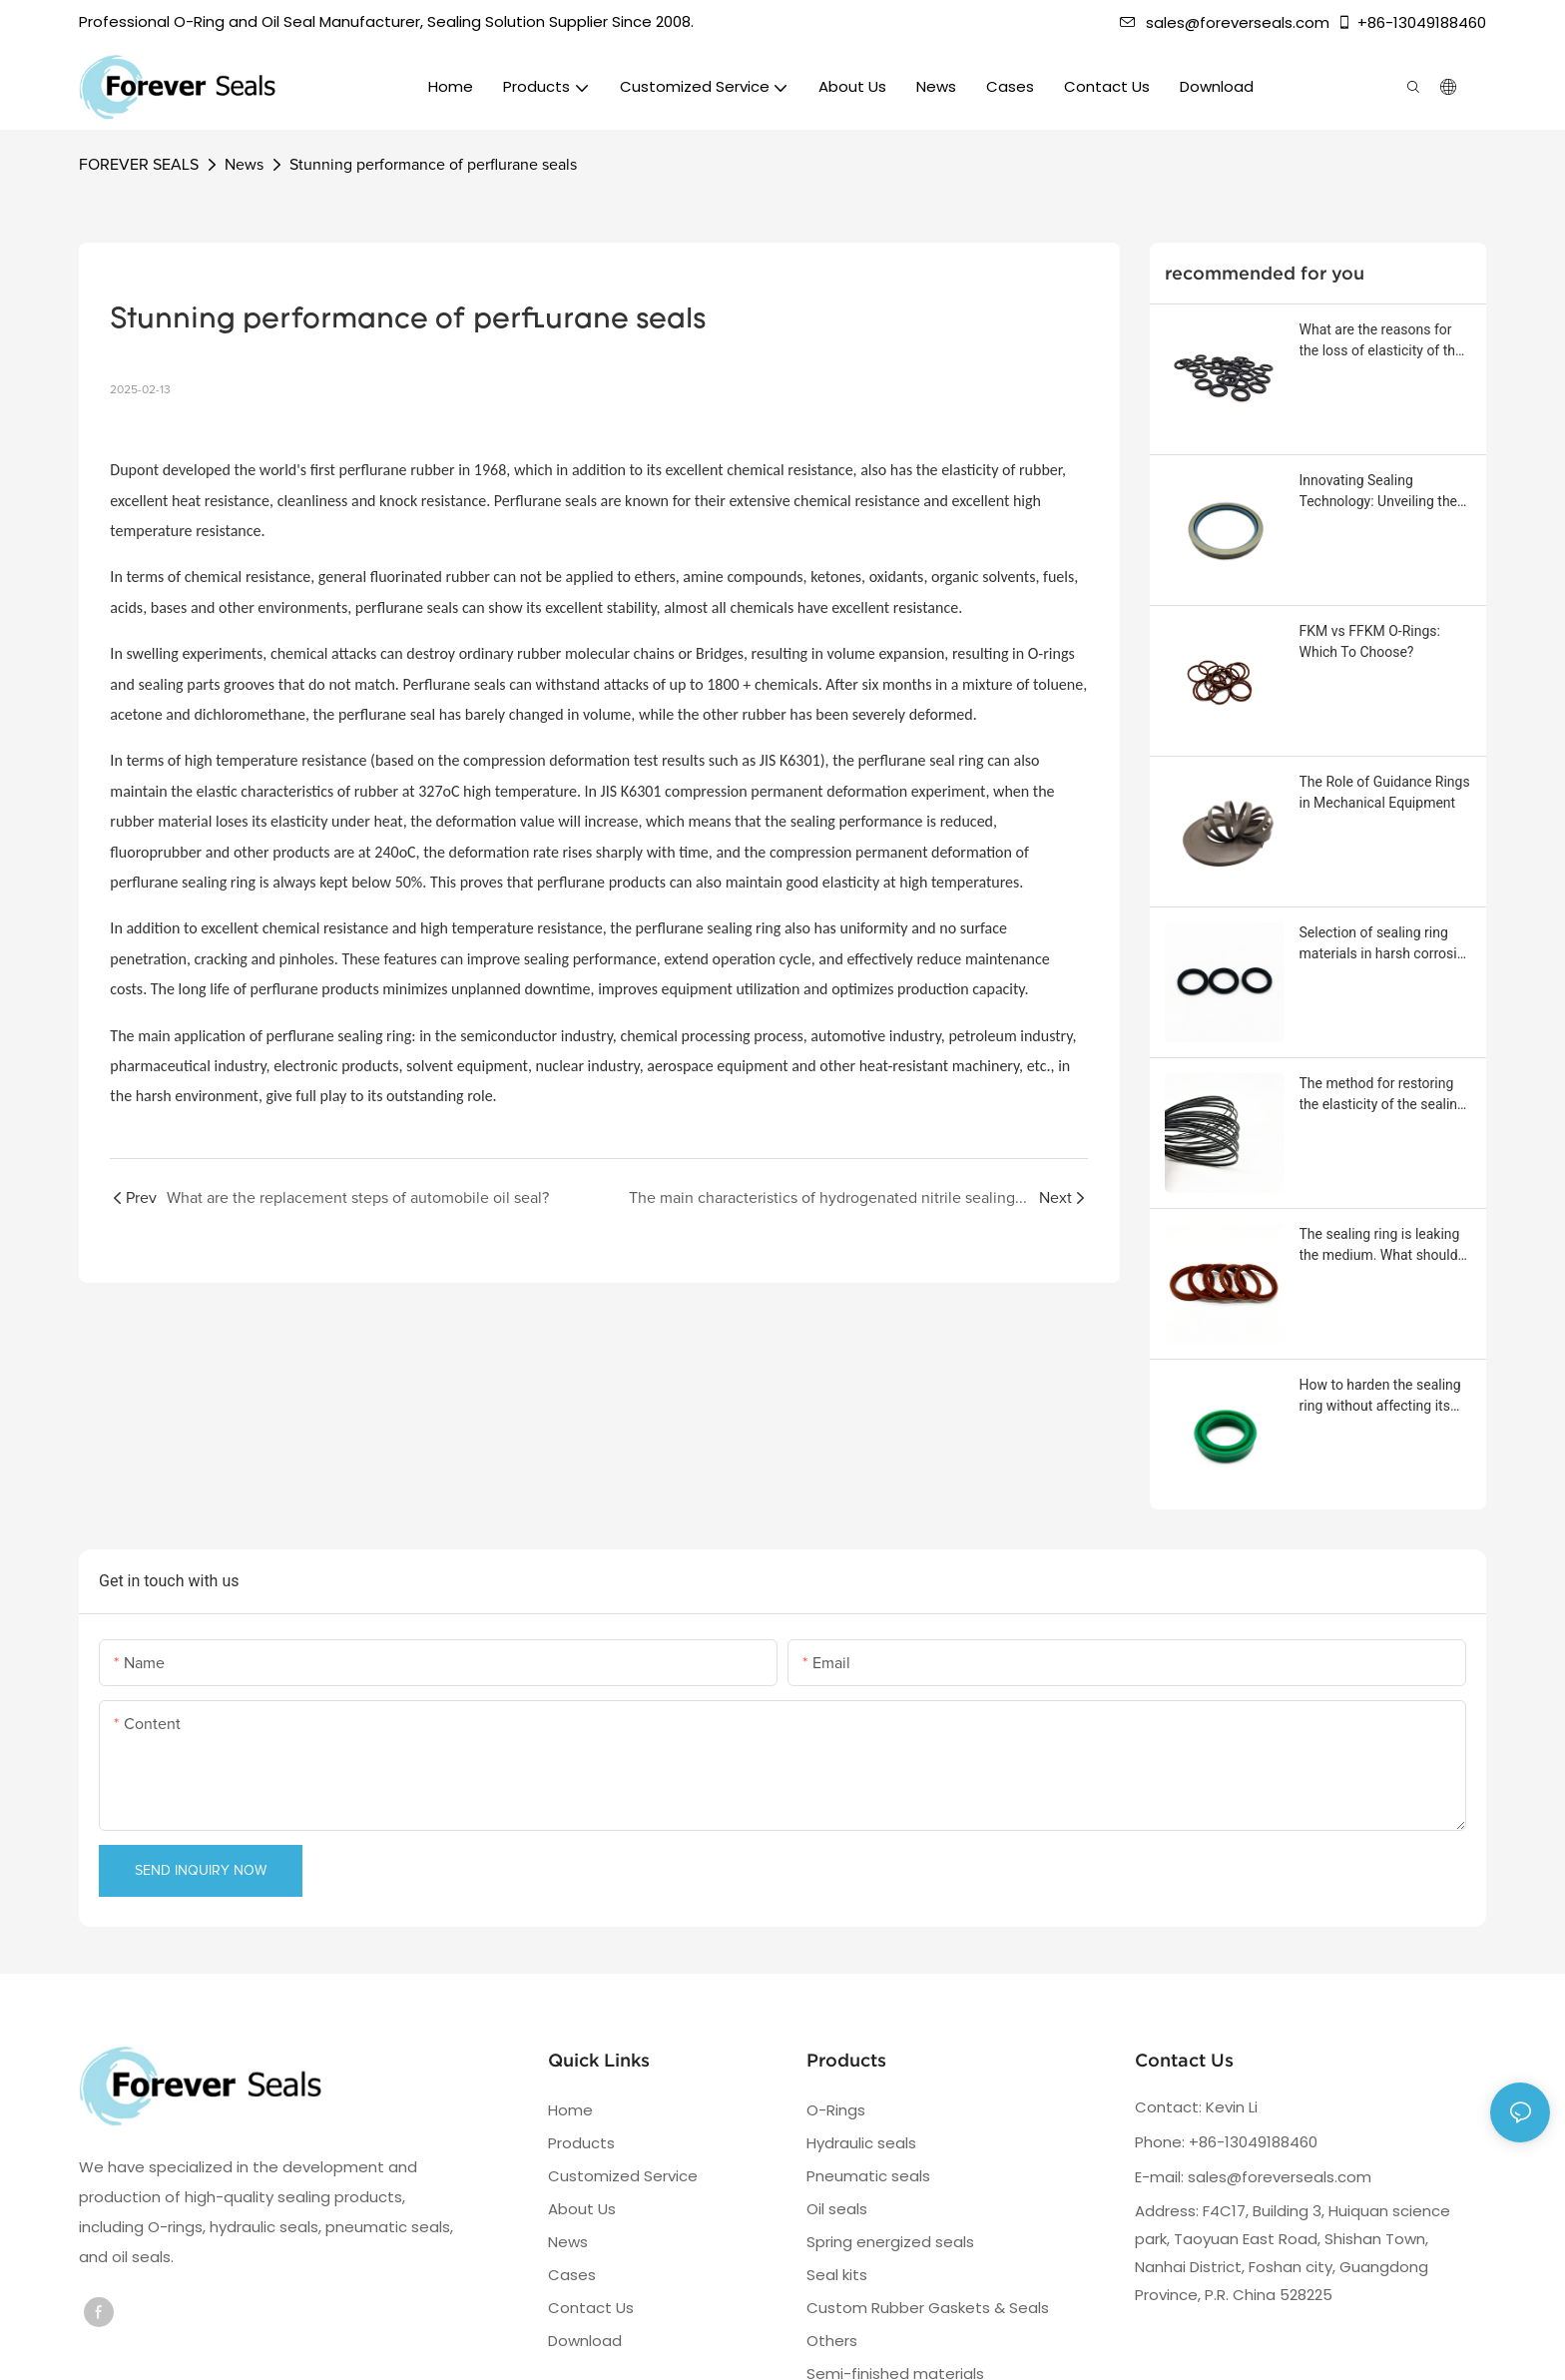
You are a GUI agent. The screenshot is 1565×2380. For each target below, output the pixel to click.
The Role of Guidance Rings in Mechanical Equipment (1385, 792)
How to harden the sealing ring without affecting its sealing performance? (1380, 1397)
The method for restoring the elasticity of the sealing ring (1382, 1095)
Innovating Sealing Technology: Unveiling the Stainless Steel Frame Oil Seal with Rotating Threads (1382, 492)
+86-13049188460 (1411, 22)
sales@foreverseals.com (1224, 22)
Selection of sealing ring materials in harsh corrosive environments (1385, 944)
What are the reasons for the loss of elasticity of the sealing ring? (1381, 341)
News (244, 165)
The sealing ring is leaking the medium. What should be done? (1380, 1246)
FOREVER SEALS (139, 165)
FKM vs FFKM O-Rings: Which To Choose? (1370, 641)
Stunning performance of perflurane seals (433, 165)
